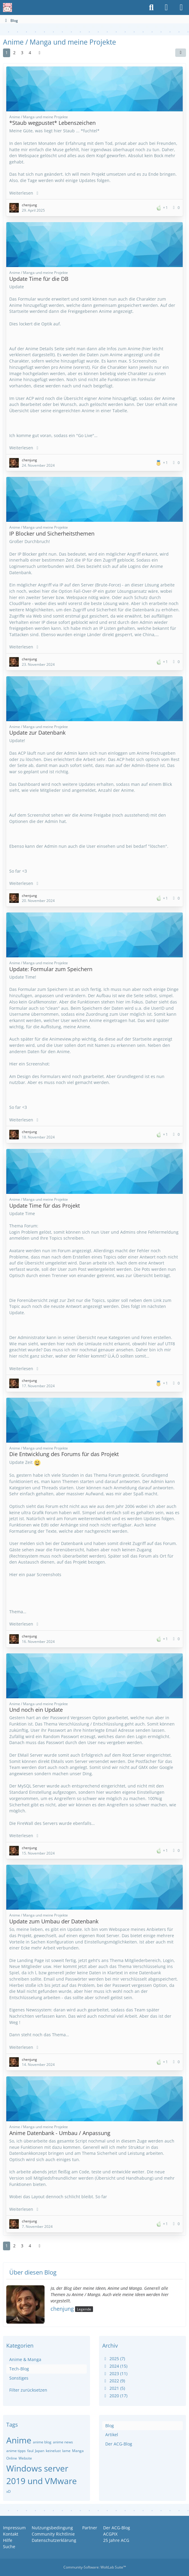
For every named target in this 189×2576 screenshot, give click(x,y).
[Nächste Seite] (39, 52)
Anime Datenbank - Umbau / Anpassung (59, 2133)
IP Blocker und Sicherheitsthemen (51, 533)
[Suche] (151, 7)
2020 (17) (114, 2395)
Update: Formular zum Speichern (50, 969)
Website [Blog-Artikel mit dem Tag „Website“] (25, 2458)
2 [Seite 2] (14, 52)
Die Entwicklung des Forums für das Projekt (64, 1454)
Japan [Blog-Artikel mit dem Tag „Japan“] (39, 2450)
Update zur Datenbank (37, 732)
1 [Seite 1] (6, 52)
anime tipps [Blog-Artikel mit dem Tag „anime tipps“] (16, 2450)
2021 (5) (113, 2388)
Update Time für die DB (38, 278)
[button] (180, 52)
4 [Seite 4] (30, 52)
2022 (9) (113, 2381)
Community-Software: (94, 2567)
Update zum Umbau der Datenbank (53, 1921)
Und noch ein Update (36, 1709)
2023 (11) (114, 2373)
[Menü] (181, 7)
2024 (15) (114, 2366)
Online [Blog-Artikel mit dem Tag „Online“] (11, 2458)
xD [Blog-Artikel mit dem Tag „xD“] (8, 2491)
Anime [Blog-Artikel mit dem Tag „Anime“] (18, 2440)
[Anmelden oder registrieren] (166, 7)
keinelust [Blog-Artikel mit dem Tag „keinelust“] (53, 2450)
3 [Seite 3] (22, 52)
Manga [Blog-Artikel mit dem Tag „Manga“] (78, 2450)
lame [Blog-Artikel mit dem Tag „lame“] (66, 2450)
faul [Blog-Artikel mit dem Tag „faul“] (30, 2450)
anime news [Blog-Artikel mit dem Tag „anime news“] (63, 2442)
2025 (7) (113, 2358)
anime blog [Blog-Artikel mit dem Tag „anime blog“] (42, 2442)
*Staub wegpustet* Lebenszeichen (52, 122)
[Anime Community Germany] (7, 7)
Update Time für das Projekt (44, 1205)
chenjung (62, 2308)
